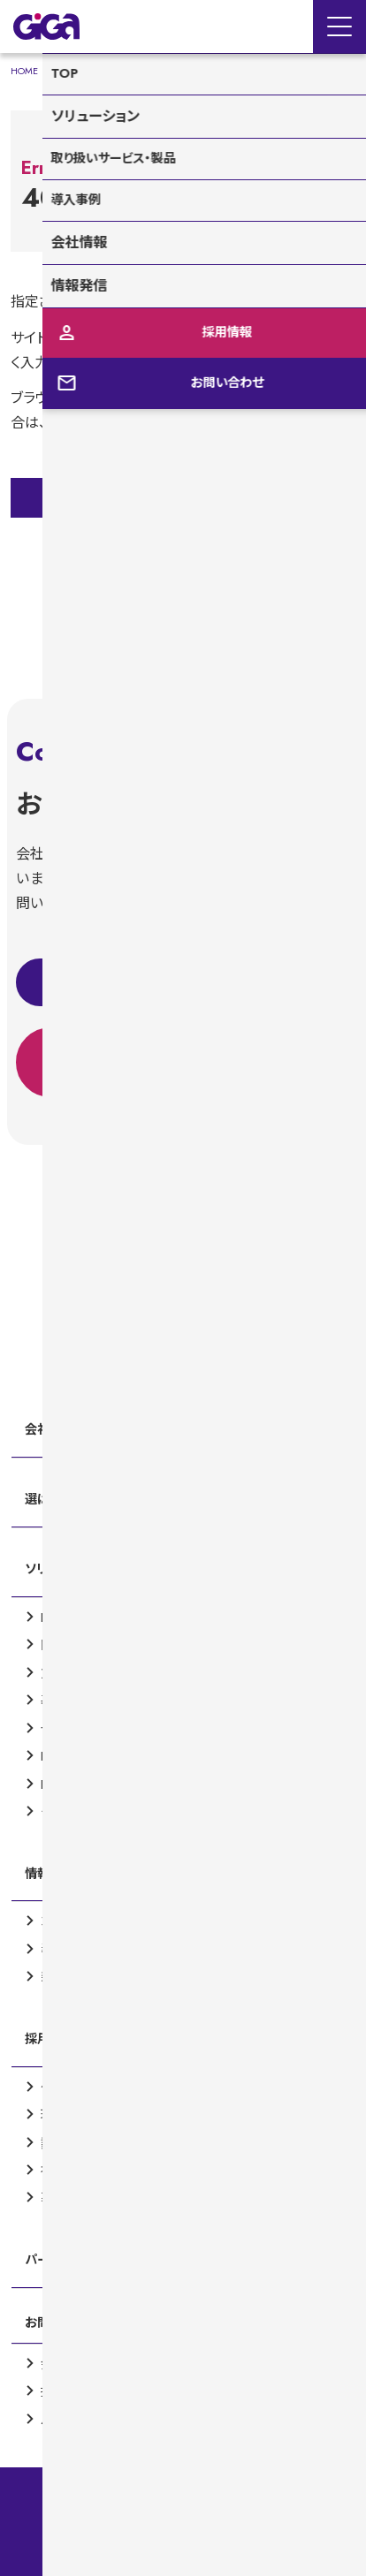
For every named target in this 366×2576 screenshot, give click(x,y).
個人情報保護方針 (183, 2555)
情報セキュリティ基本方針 (183, 2482)
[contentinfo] (183, 1814)
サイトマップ (183, 2530)
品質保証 (183, 2506)
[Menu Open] (339, 26)
